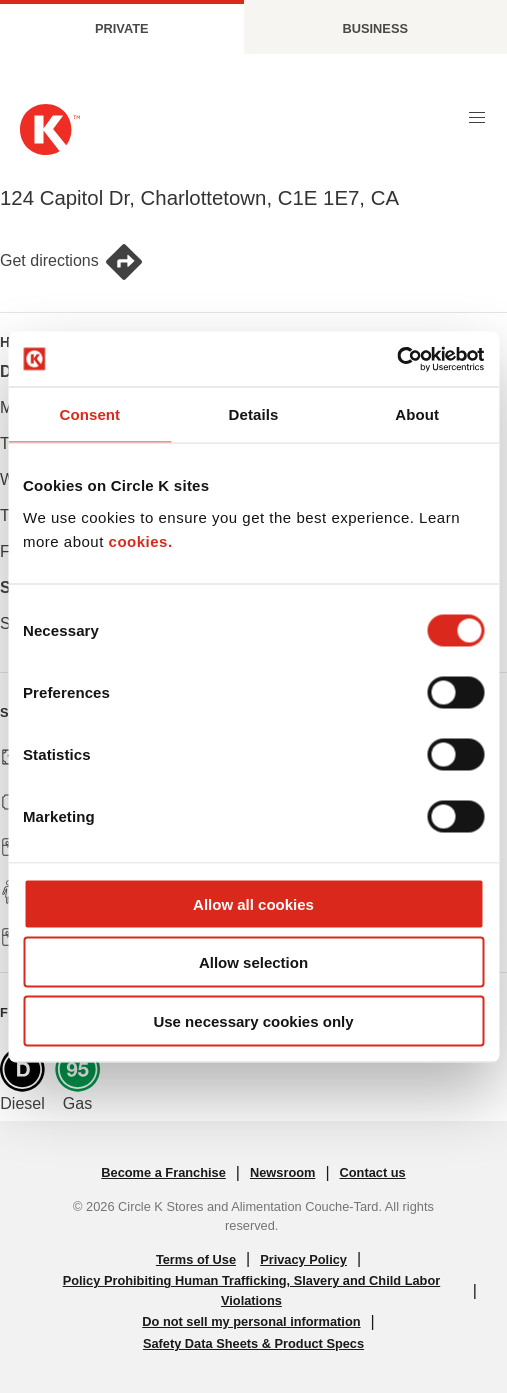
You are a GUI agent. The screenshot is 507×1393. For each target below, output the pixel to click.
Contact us (373, 1172)
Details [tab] (254, 414)
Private (122, 28)
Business (375, 28)
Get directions (72, 262)
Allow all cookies (253, 903)
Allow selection (253, 962)
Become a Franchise (163, 1172)
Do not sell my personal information (251, 1321)
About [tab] (417, 414)
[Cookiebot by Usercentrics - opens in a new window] (396, 359)
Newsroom (282, 1172)
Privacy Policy (303, 1259)
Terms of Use (196, 1259)
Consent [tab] (89, 414)
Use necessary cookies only (253, 1020)
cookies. (141, 540)
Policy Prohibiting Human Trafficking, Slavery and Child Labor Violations (252, 1290)
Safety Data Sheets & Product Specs (253, 1343)
